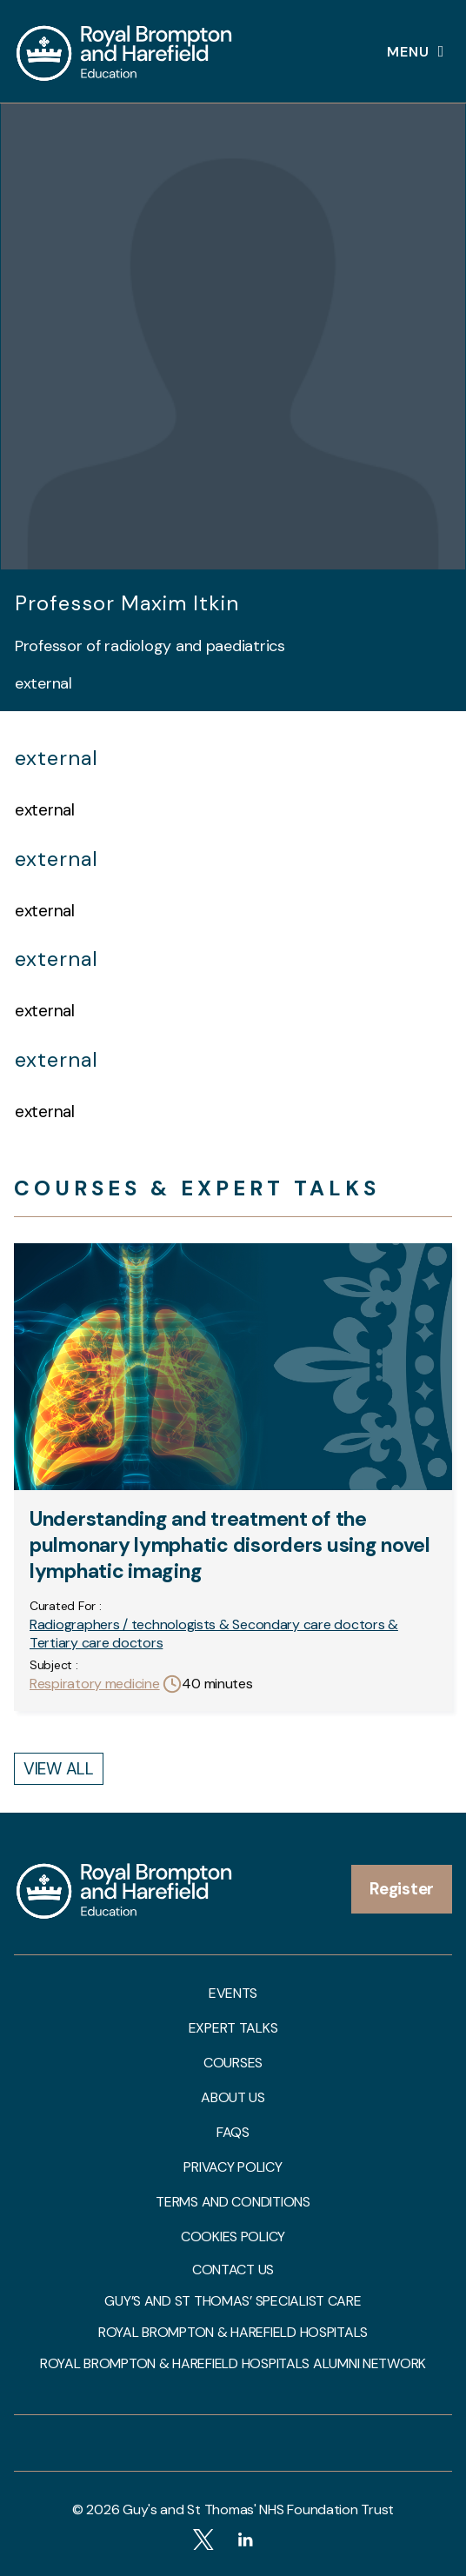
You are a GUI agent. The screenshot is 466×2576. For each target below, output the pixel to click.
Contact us (233, 2270)
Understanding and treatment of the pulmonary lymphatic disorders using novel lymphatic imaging (230, 1545)
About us (233, 2098)
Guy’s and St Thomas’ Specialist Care (232, 2301)
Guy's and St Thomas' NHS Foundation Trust (258, 2509)
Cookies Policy (233, 2237)
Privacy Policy (232, 2167)
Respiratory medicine (95, 1683)
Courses (233, 2063)
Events (233, 1993)
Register (401, 1889)
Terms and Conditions (233, 2202)
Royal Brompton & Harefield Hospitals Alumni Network (233, 2364)
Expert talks (233, 2028)
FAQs (233, 2132)
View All (58, 1769)
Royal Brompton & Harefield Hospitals (233, 2332)
